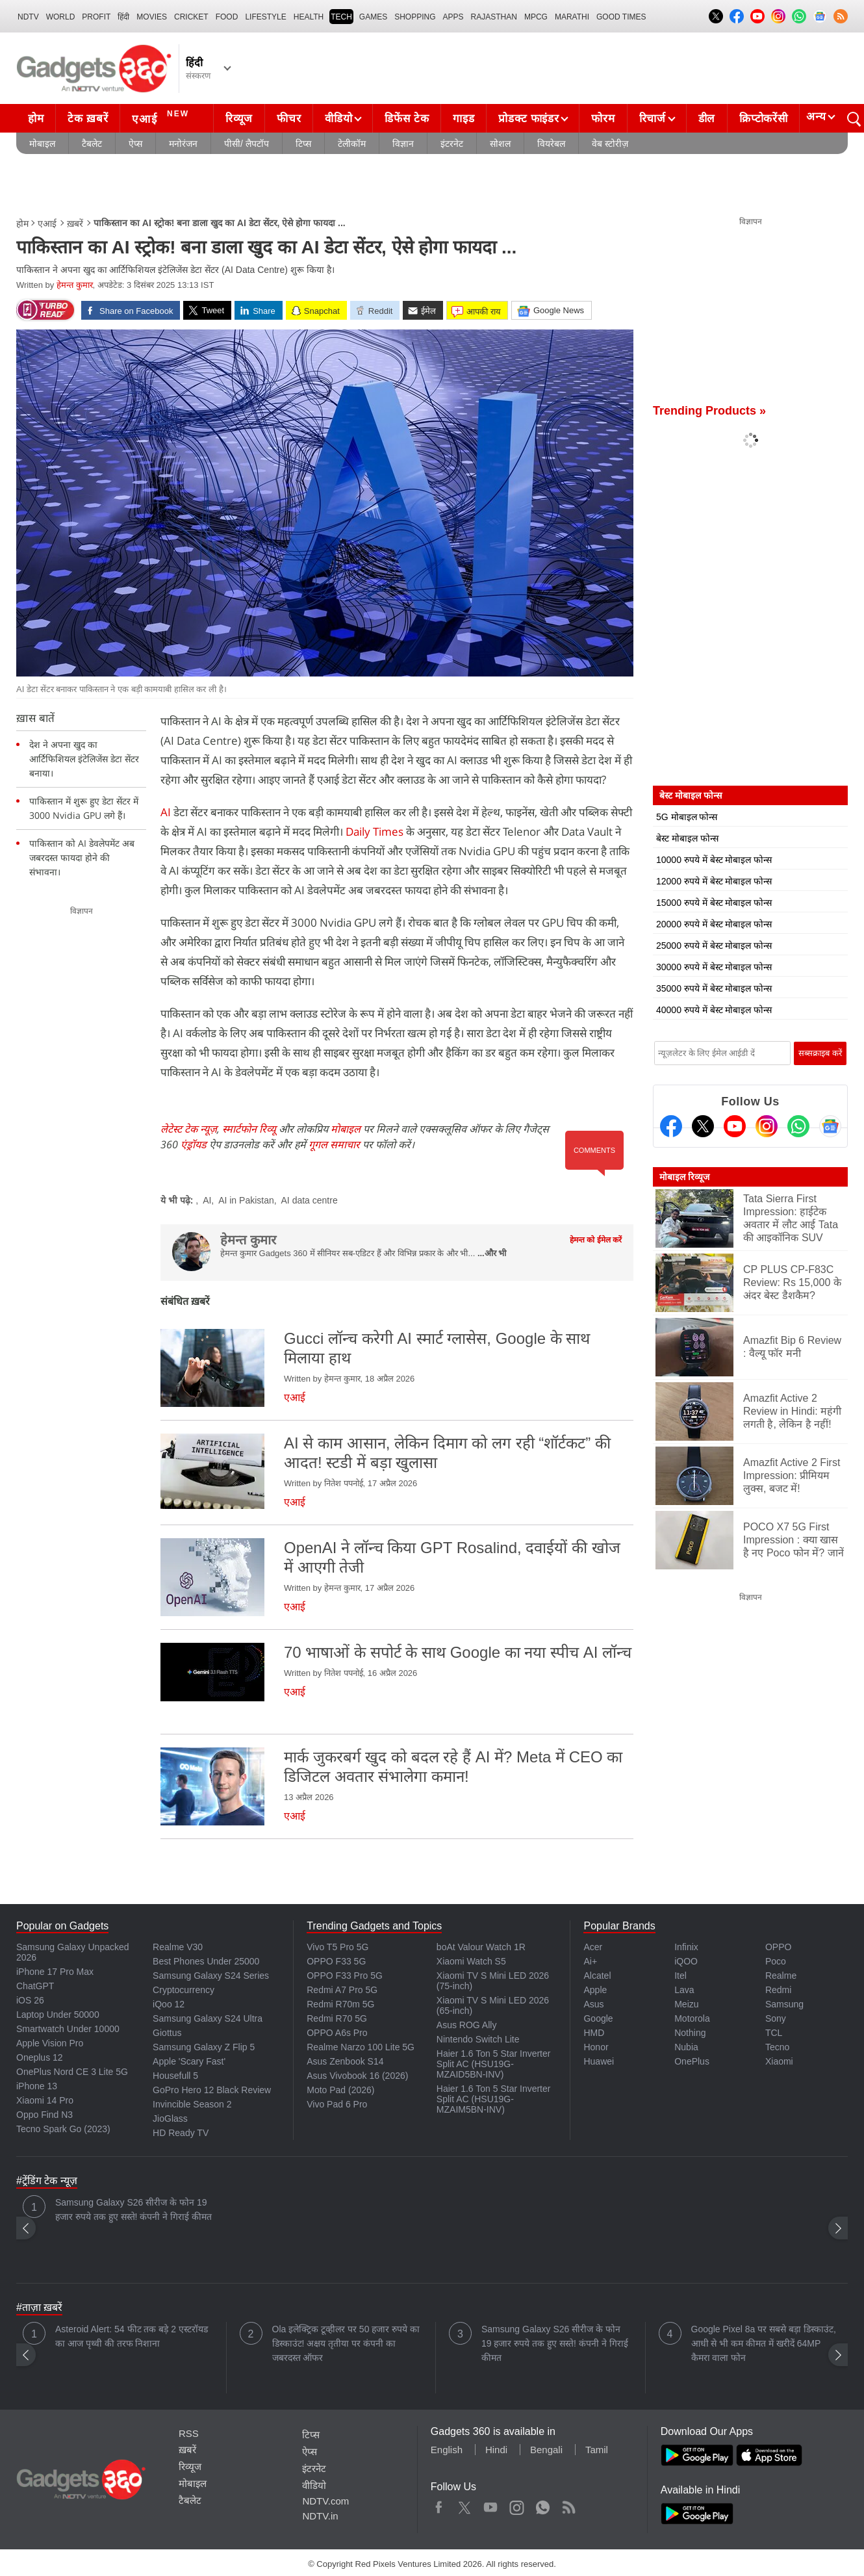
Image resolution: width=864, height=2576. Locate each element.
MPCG (536, 16)
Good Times (621, 16)
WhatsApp (543, 2504)
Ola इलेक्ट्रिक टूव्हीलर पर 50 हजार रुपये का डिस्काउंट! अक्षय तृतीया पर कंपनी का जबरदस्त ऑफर (346, 2343)
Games (373, 16)
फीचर (289, 118)
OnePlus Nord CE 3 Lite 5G (72, 2072)
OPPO (778, 1947)
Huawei (598, 2061)
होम (36, 118)
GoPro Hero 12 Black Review (212, 2090)
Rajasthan (494, 16)
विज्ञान (403, 143)
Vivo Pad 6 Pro (337, 2104)
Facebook (439, 2504)
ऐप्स (135, 143)
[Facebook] (671, 1126)
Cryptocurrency (183, 1990)
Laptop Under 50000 (57, 2014)
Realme (780, 1975)
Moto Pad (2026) (340, 2090)
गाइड (463, 118)
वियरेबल (551, 143)
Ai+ (590, 1961)
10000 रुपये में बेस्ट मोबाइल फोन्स (714, 860)
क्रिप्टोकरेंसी (763, 118)
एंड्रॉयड (194, 1144)
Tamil (596, 2449)
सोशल (500, 143)
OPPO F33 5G (336, 1961)
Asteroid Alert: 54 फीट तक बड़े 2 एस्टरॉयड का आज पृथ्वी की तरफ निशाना (131, 2336)
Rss (568, 2504)
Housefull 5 (175, 2075)
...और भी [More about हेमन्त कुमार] (491, 1253)
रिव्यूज (239, 118)
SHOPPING (414, 16)
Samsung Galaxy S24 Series (211, 1975)
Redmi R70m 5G (340, 2004)
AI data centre (309, 1200)
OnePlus (691, 2061)
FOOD (227, 16)
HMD (593, 2033)
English (447, 2449)
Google (598, 2018)
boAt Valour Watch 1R (481, 1947)
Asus (593, 2004)
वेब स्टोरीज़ (610, 143)
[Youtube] (735, 1126)
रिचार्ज (652, 118)
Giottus (167, 2033)
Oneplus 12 (39, 2057)
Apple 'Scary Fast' (189, 2061)
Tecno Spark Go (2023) (63, 2129)
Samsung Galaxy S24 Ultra (207, 2018)
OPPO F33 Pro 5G (345, 1975)
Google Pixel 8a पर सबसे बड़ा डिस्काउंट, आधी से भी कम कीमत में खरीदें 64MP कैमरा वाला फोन (763, 2343)
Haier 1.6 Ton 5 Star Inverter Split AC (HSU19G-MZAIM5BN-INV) (494, 2099)
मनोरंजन (183, 143)
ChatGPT (35, 1986)
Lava (684, 1990)
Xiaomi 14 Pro (44, 2100)
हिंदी (123, 16)
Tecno (777, 2047)
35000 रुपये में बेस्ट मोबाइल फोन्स (714, 988)
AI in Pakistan (246, 1200)
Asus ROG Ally (467, 2025)
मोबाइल (42, 143)
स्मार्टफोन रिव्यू (249, 1129)
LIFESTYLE (265, 16)
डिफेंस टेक (407, 118)
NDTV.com (325, 2500)
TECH (341, 16)
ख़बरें (75, 223)
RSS (189, 2433)
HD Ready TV (181, 2133)
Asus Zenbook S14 (345, 2061)
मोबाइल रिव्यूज (684, 1177)
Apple (595, 1990)
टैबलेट (92, 143)
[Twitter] (703, 1126)
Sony (775, 2018)
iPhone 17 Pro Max (55, 1971)
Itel (680, 1975)
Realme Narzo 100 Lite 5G (360, 2047)
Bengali (546, 2449)
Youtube (491, 2504)
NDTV (28, 16)
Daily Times (374, 831)
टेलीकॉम (352, 143)
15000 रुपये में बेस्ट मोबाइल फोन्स (714, 902)
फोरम (603, 118)
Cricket (191, 16)
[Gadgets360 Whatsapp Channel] (798, 1126)
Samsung (784, 2004)
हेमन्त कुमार (75, 285)
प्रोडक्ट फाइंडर (528, 118)
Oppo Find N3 (44, 2114)
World (60, 16)
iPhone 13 (36, 2086)
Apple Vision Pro (49, 2043)
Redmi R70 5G (337, 2018)
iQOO (686, 1961)
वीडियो (338, 118)
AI (165, 812)
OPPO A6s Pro (337, 2033)
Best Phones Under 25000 (206, 1961)
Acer (592, 1947)
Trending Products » (709, 410)
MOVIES (151, 16)
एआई (162, 117)
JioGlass (170, 2118)
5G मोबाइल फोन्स (686, 817)
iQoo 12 (168, 2004)
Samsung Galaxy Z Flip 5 (204, 2047)
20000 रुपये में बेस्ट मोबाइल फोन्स (714, 924)
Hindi (496, 2449)
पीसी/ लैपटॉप (246, 143)
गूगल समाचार (334, 1144)
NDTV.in (320, 2515)
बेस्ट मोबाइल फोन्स (687, 838)
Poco (775, 1961)
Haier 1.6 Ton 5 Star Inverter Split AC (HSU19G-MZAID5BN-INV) (494, 2064)
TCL (773, 2033)
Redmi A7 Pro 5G (342, 1990)
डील (706, 118)
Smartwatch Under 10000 (68, 2029)
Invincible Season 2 (192, 2104)
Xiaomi (779, 2061)
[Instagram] (767, 1126)
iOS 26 (30, 2000)
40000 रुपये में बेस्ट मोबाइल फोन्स (714, 1010)
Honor (595, 2047)
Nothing (689, 2033)
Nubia (686, 2047)
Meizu (686, 2004)
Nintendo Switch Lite (478, 2039)
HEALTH (309, 16)
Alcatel (597, 1975)
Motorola (691, 2018)
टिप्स (303, 143)
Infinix (686, 1947)
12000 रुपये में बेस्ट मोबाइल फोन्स (714, 881)
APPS (453, 16)
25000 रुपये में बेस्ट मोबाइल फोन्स (714, 945)
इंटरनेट (451, 143)
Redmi (778, 1990)
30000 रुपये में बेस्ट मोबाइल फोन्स (714, 967)
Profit (96, 16)
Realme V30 (178, 1947)
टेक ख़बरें (88, 118)
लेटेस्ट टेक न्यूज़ (188, 1129)
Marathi (572, 16)
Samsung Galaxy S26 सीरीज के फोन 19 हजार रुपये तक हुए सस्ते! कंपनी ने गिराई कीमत (133, 2209)
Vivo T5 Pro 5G (337, 1947)
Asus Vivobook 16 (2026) (357, 2075)
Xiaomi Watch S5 (471, 1961)
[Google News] (830, 1126)
